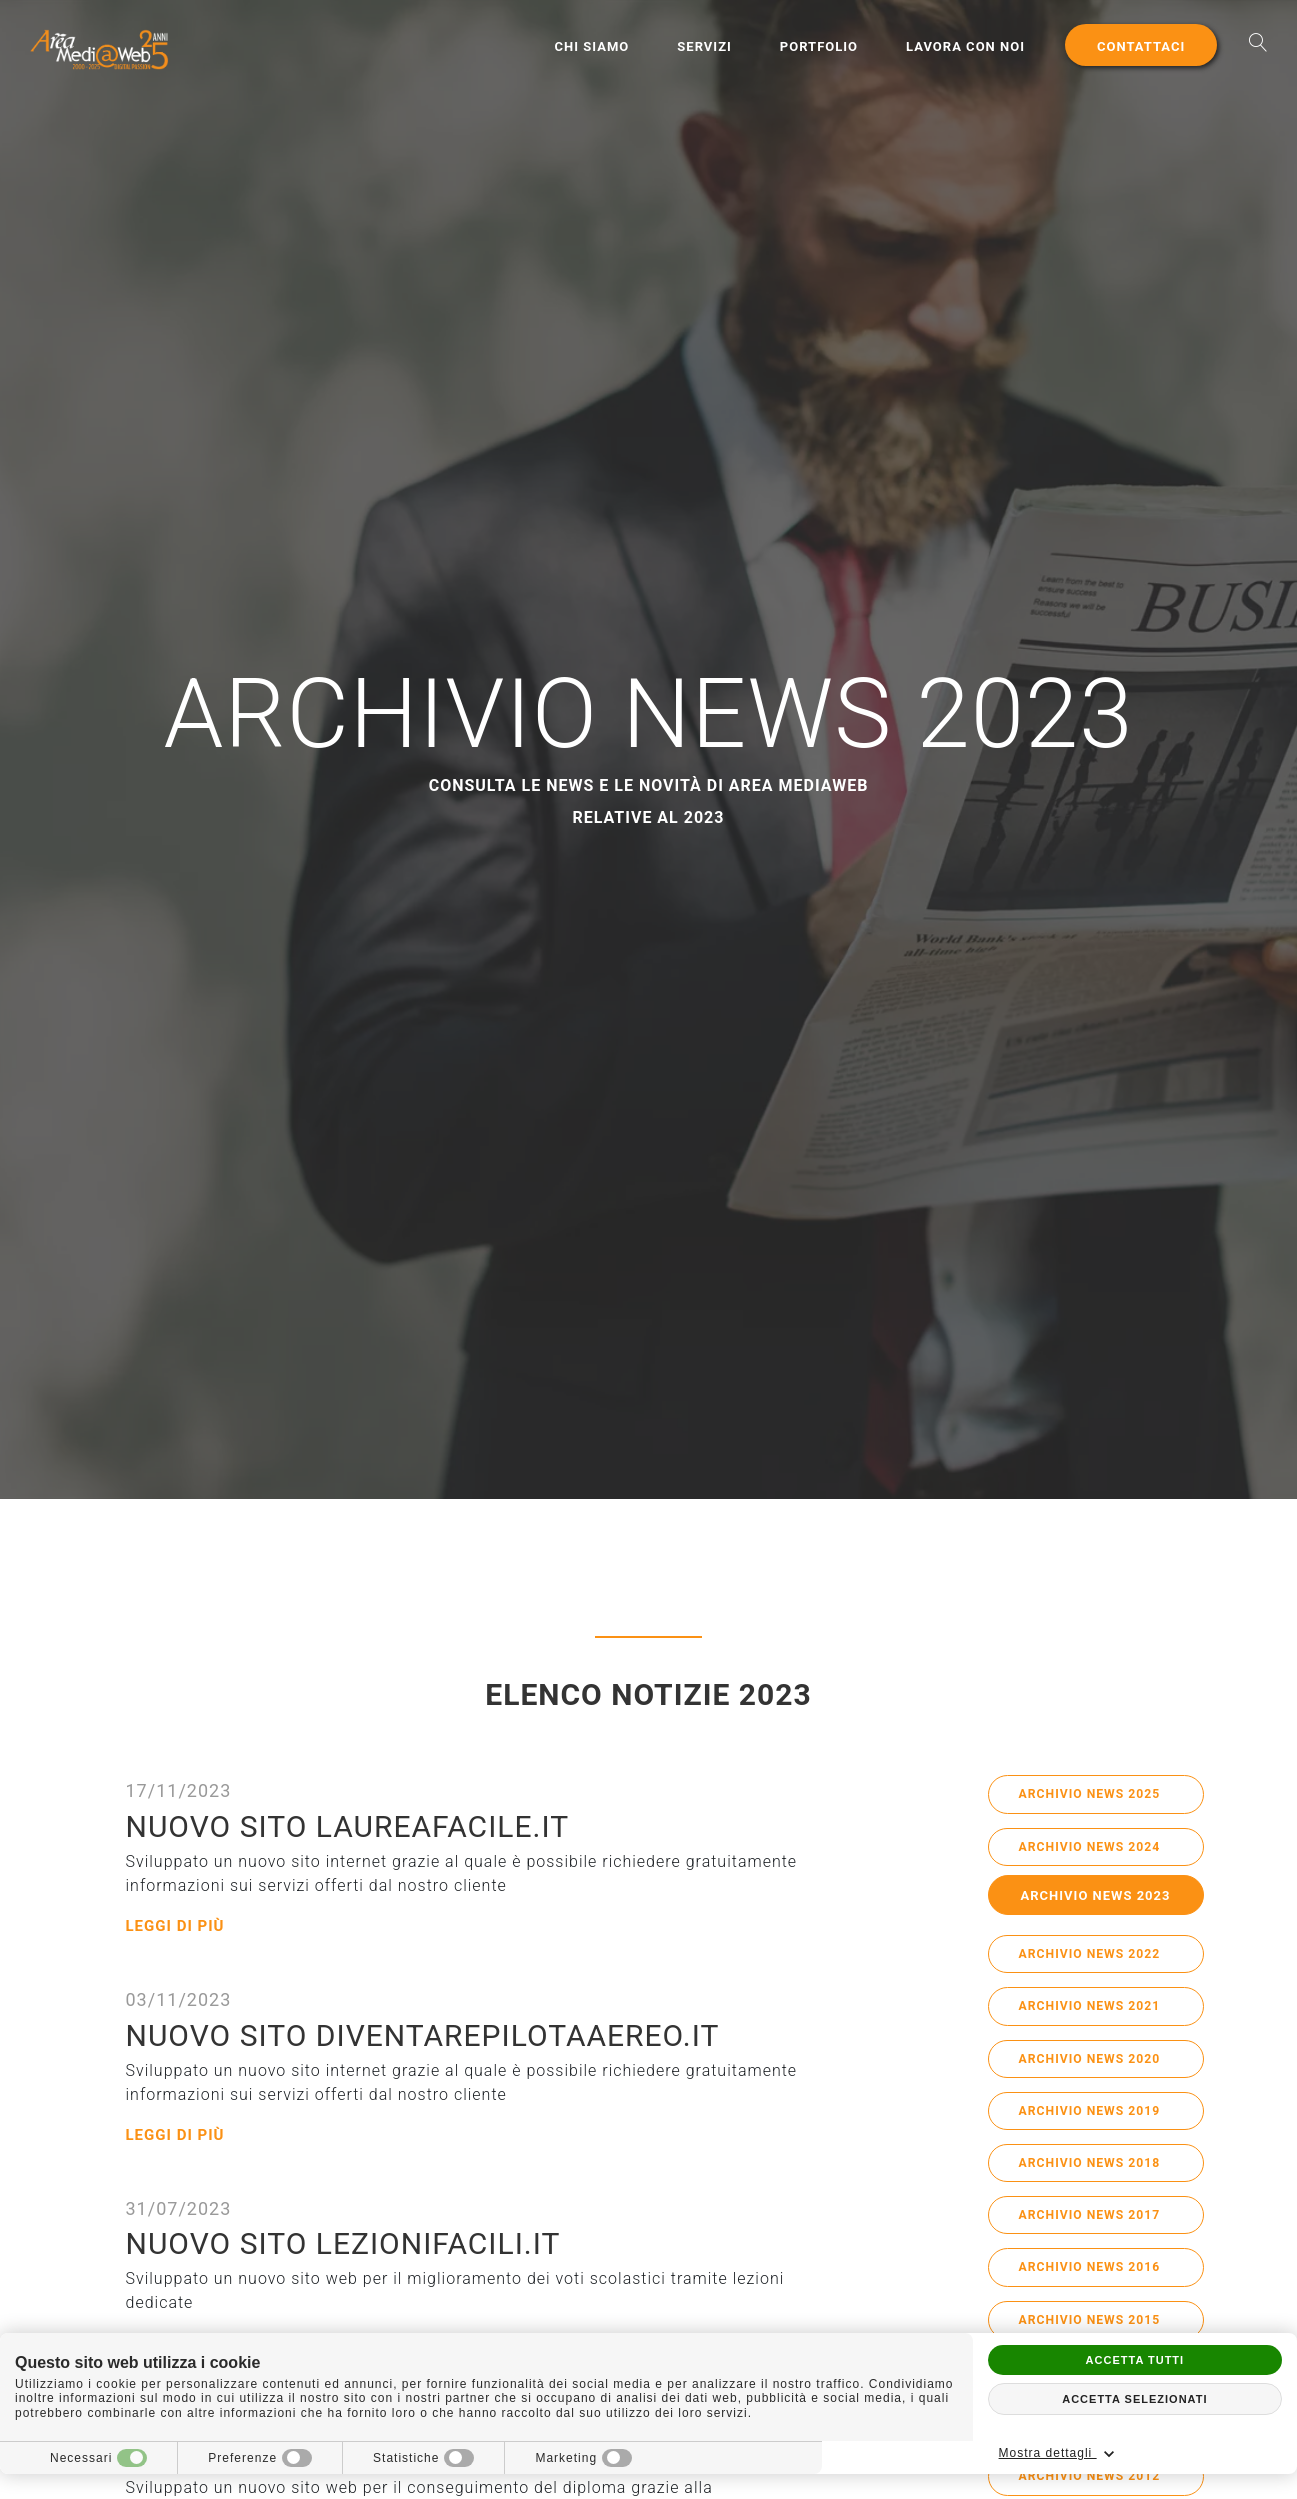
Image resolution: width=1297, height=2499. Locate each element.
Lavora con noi (964, 46)
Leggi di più (178, 1925)
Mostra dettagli (1200, 2454)
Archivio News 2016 (1096, 2287)
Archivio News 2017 (1096, 2233)
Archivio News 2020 (1096, 2069)
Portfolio (818, 46)
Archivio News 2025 (1096, 1795)
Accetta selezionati (1134, 2399)
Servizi (703, 46)
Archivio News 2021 (1096, 2014)
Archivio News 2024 (1096, 1850)
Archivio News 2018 (1096, 2178)
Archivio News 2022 (1096, 1960)
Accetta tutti (1135, 2360)
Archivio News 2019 (1096, 2123)
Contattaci (1140, 46)
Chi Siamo (591, 46)
